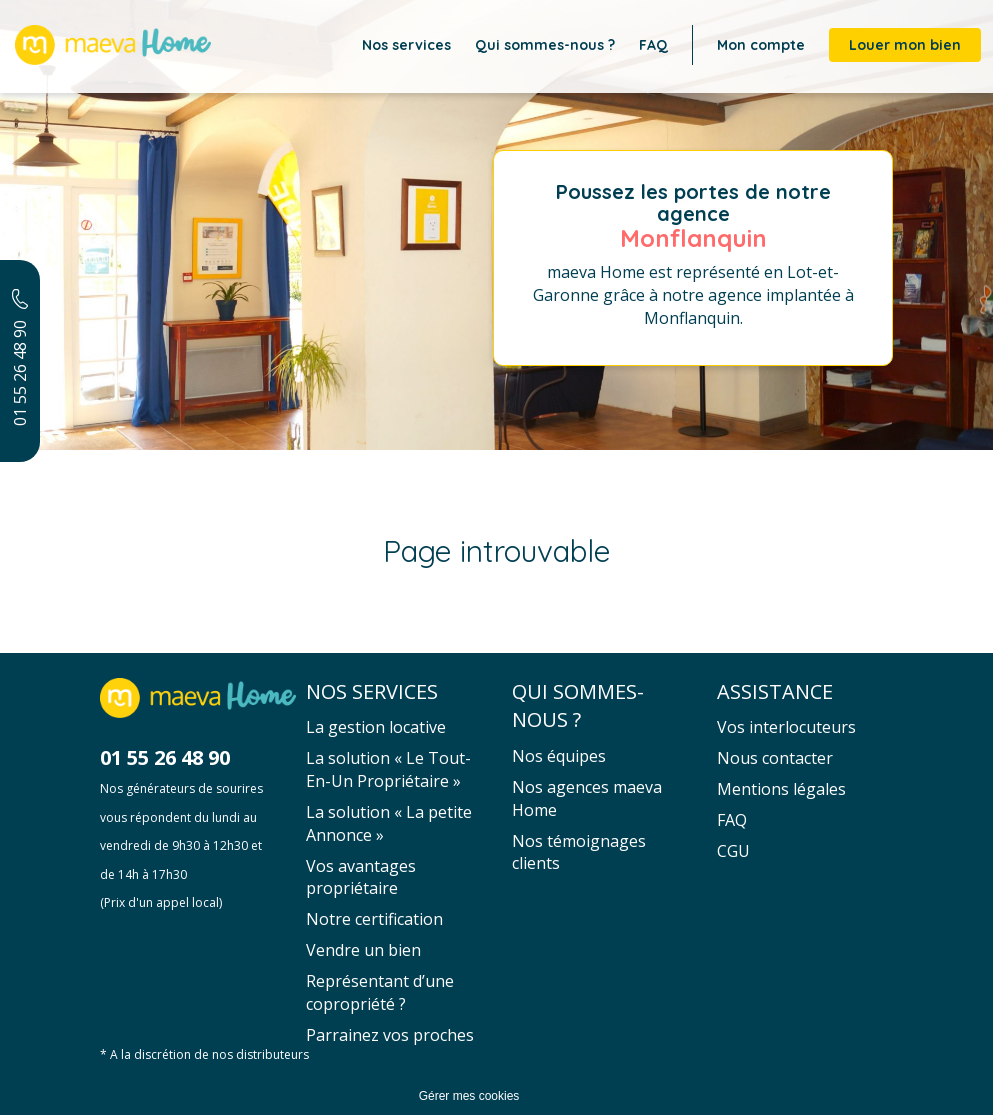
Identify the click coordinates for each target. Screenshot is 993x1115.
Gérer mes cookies (469, 1096)
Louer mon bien (905, 45)
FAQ (653, 45)
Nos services (406, 45)
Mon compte (761, 45)
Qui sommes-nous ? (545, 45)
